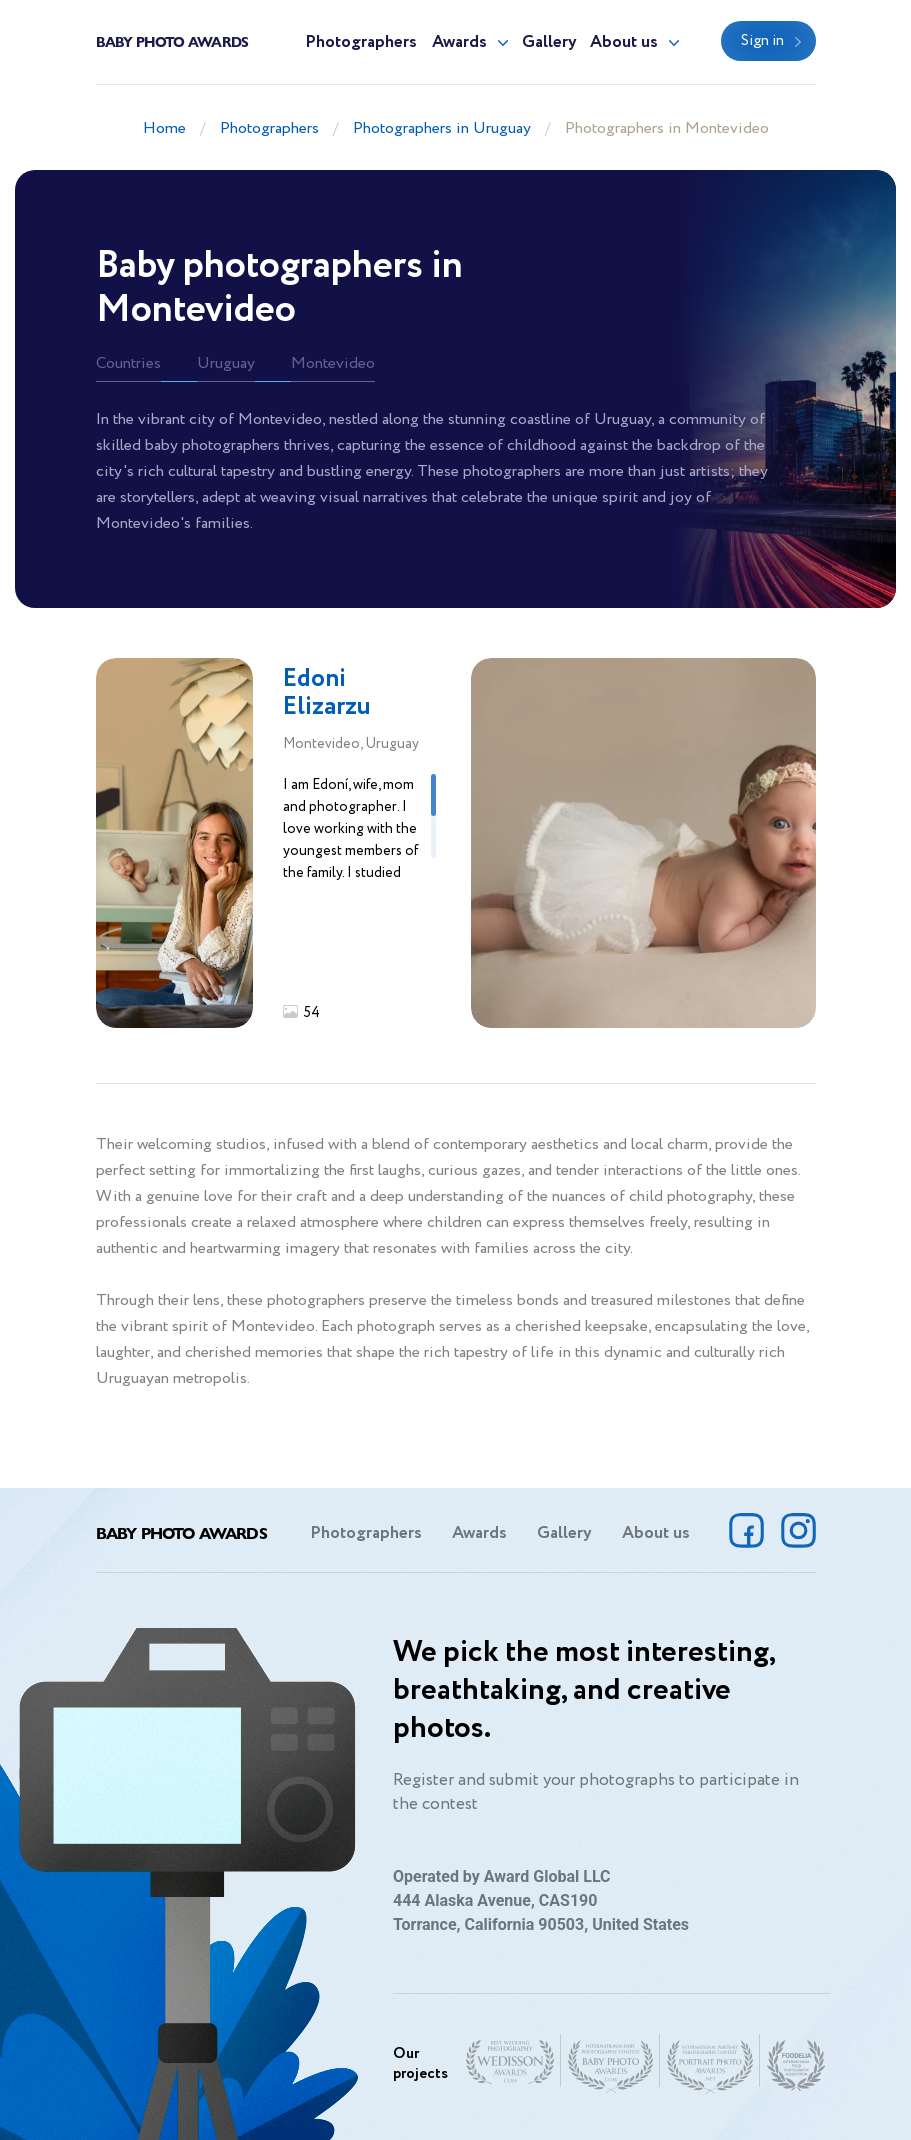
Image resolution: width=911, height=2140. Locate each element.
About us (624, 42)
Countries (128, 363)
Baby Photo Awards (172, 41)
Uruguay (226, 363)
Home (164, 128)
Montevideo (333, 363)
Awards (459, 42)
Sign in (762, 41)
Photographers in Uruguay (442, 128)
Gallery (549, 42)
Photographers (361, 42)
